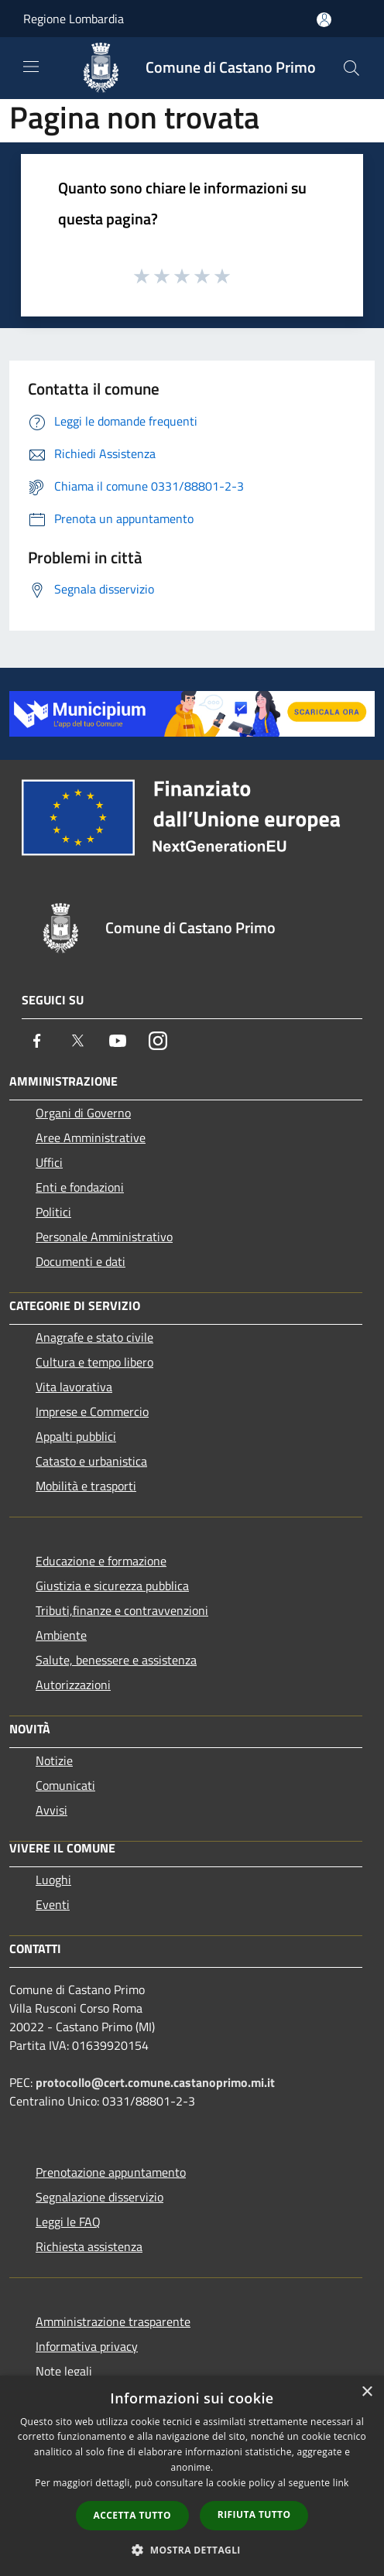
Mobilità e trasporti (86, 1485)
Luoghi (53, 1879)
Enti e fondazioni (80, 1187)
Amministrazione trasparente (113, 2321)
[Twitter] (77, 1040)
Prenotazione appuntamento (111, 2172)
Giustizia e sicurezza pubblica (112, 1585)
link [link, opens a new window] (341, 2482)
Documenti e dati (80, 1261)
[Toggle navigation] (31, 66)
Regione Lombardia (73, 18)
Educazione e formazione (101, 1560)
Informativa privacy (87, 2346)
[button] (192, 2549)
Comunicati (65, 1785)
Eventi (53, 1904)
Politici (53, 1211)
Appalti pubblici (76, 1436)
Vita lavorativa (74, 1386)
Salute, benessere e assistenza (116, 1660)
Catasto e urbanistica (91, 1461)
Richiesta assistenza (89, 2246)
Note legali (64, 2371)
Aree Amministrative (91, 1137)
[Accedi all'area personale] (324, 20)
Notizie (54, 1760)
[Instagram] (157, 1040)
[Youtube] (117, 1040)
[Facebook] (37, 1040)
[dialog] (192, 2476)
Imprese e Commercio (92, 1411)
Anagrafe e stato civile (94, 1337)
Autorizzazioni (73, 1684)
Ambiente (61, 1635)
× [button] (366, 2392)
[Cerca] (351, 68)
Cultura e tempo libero (94, 1362)
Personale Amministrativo (104, 1236)
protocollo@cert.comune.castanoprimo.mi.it (155, 2082)
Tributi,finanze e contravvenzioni (122, 1610)
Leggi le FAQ (68, 2221)
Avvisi (51, 1810)
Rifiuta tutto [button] (254, 2514)
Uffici (49, 1162)
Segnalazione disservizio (99, 2197)
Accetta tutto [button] (132, 2515)
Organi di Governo (83, 1112)
